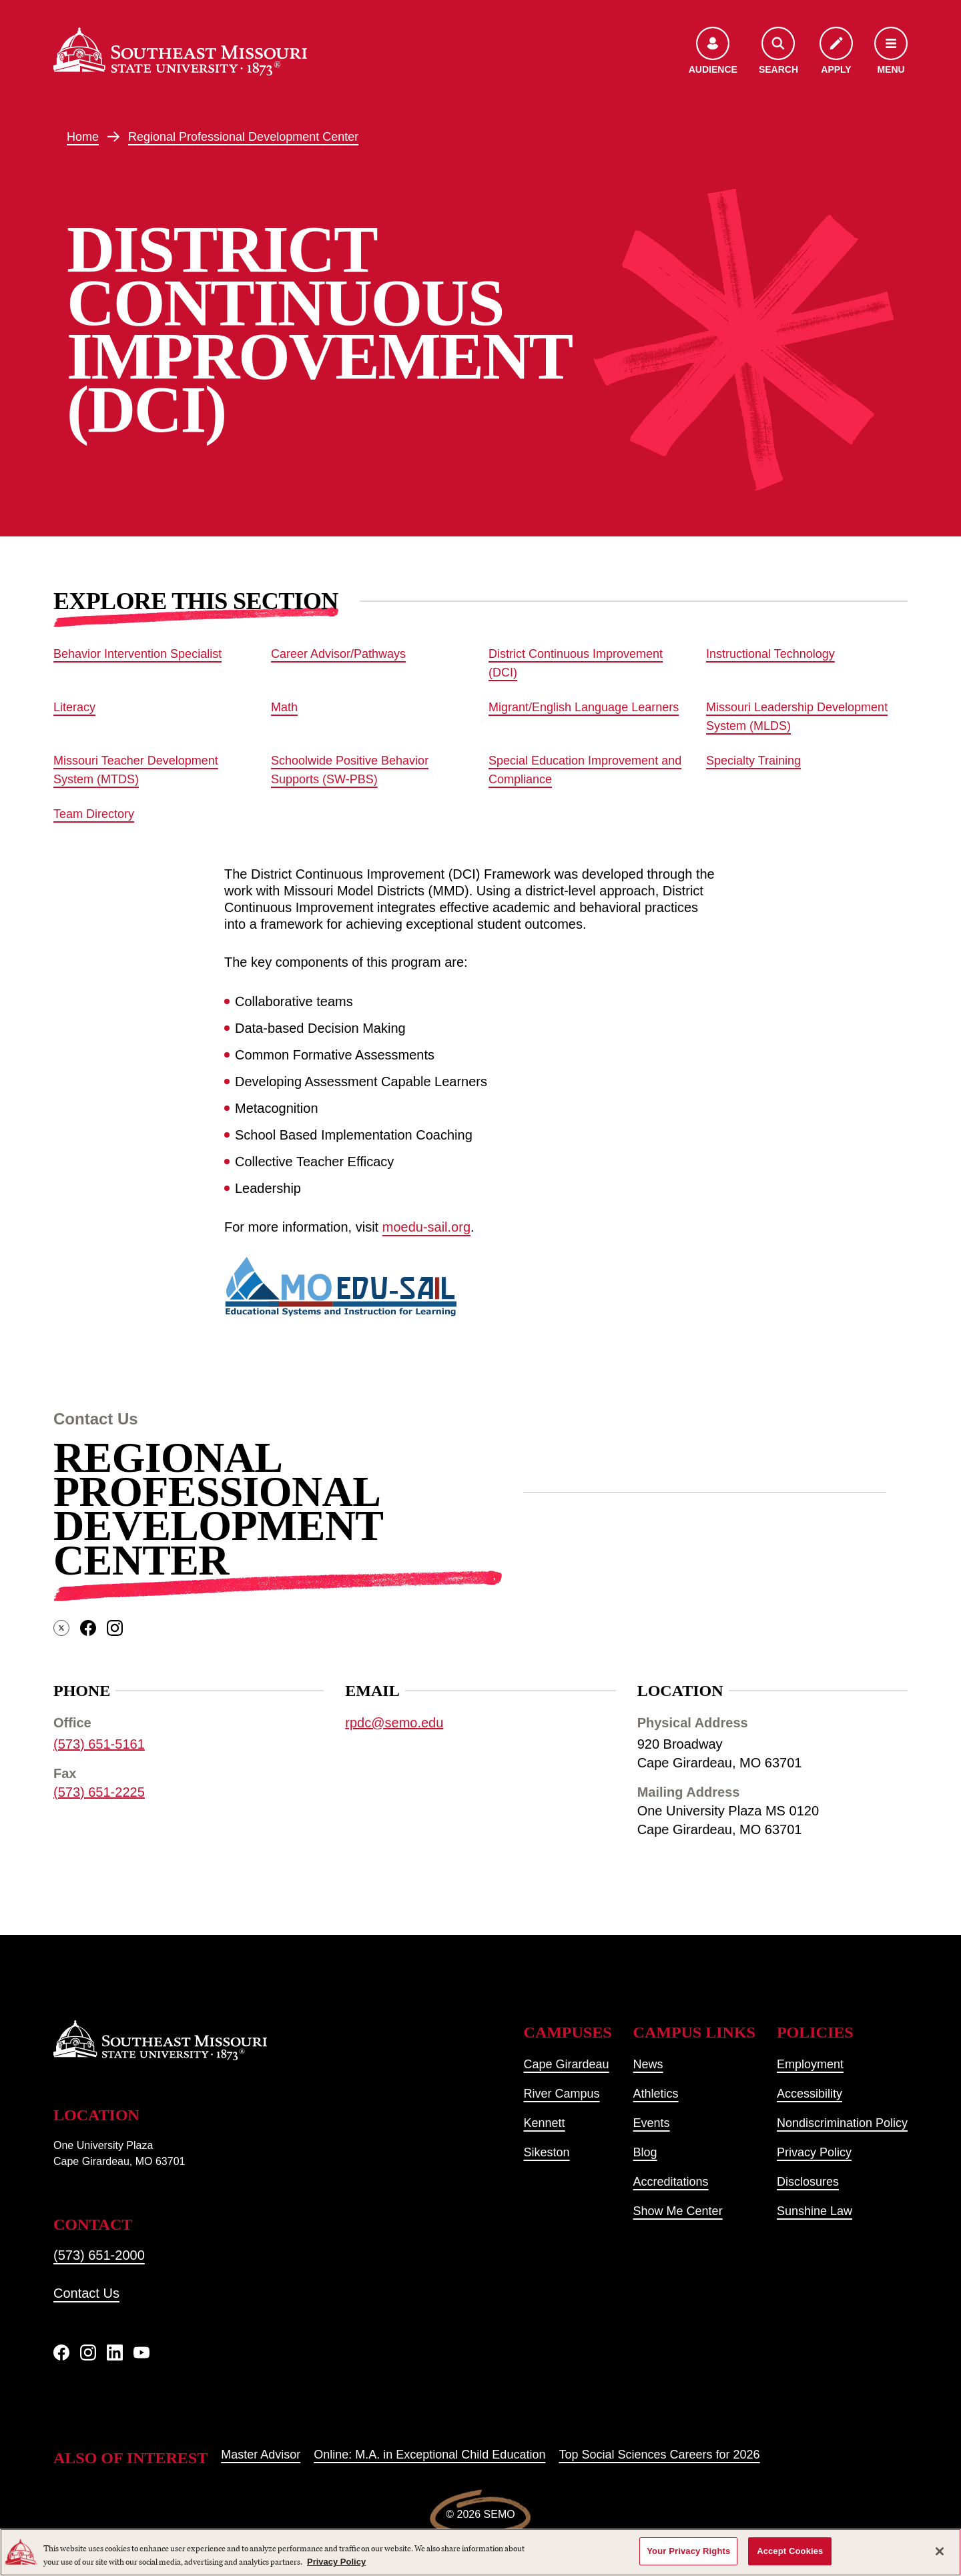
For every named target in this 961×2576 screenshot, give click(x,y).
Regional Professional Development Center (243, 136)
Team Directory (93, 814)
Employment (810, 2064)
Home (83, 136)
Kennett (544, 2123)
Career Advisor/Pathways (338, 654)
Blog (645, 2152)
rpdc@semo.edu (394, 1722)
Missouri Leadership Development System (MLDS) (797, 717)
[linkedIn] (115, 2352)
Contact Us (86, 2293)
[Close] (939, 2551)
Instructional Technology (770, 654)
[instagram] (115, 1628)
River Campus (562, 2093)
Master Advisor (260, 2454)
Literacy (74, 707)
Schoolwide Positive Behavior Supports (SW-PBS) (349, 770)
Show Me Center (678, 2211)
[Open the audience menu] (713, 52)
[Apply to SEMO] (836, 52)
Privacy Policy (814, 2152)
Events (651, 2123)
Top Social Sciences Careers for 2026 (659, 2454)
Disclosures (808, 2181)
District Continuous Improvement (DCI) (576, 663)
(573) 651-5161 (99, 1744)
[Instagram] (88, 2352)
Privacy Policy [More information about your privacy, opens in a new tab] (336, 2562)
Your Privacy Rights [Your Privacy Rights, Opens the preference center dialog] (688, 2551)
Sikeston (547, 2152)
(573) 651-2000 (99, 2255)
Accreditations (671, 2181)
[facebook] (88, 1628)
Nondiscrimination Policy (842, 2123)
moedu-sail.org (426, 1227)
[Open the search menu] (778, 52)
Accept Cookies (790, 2551)
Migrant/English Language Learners (584, 707)
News (648, 2064)
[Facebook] (61, 2352)
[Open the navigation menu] (891, 52)
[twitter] (61, 1628)
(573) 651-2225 (99, 1792)
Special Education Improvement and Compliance (585, 770)
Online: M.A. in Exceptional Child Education (429, 2454)
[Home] (180, 51)
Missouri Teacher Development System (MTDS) (135, 770)
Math (284, 707)
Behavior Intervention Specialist (137, 654)
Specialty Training (753, 760)
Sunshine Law (814, 2211)
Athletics (656, 2093)
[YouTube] (141, 2352)
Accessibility (809, 2093)
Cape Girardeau (566, 2064)
